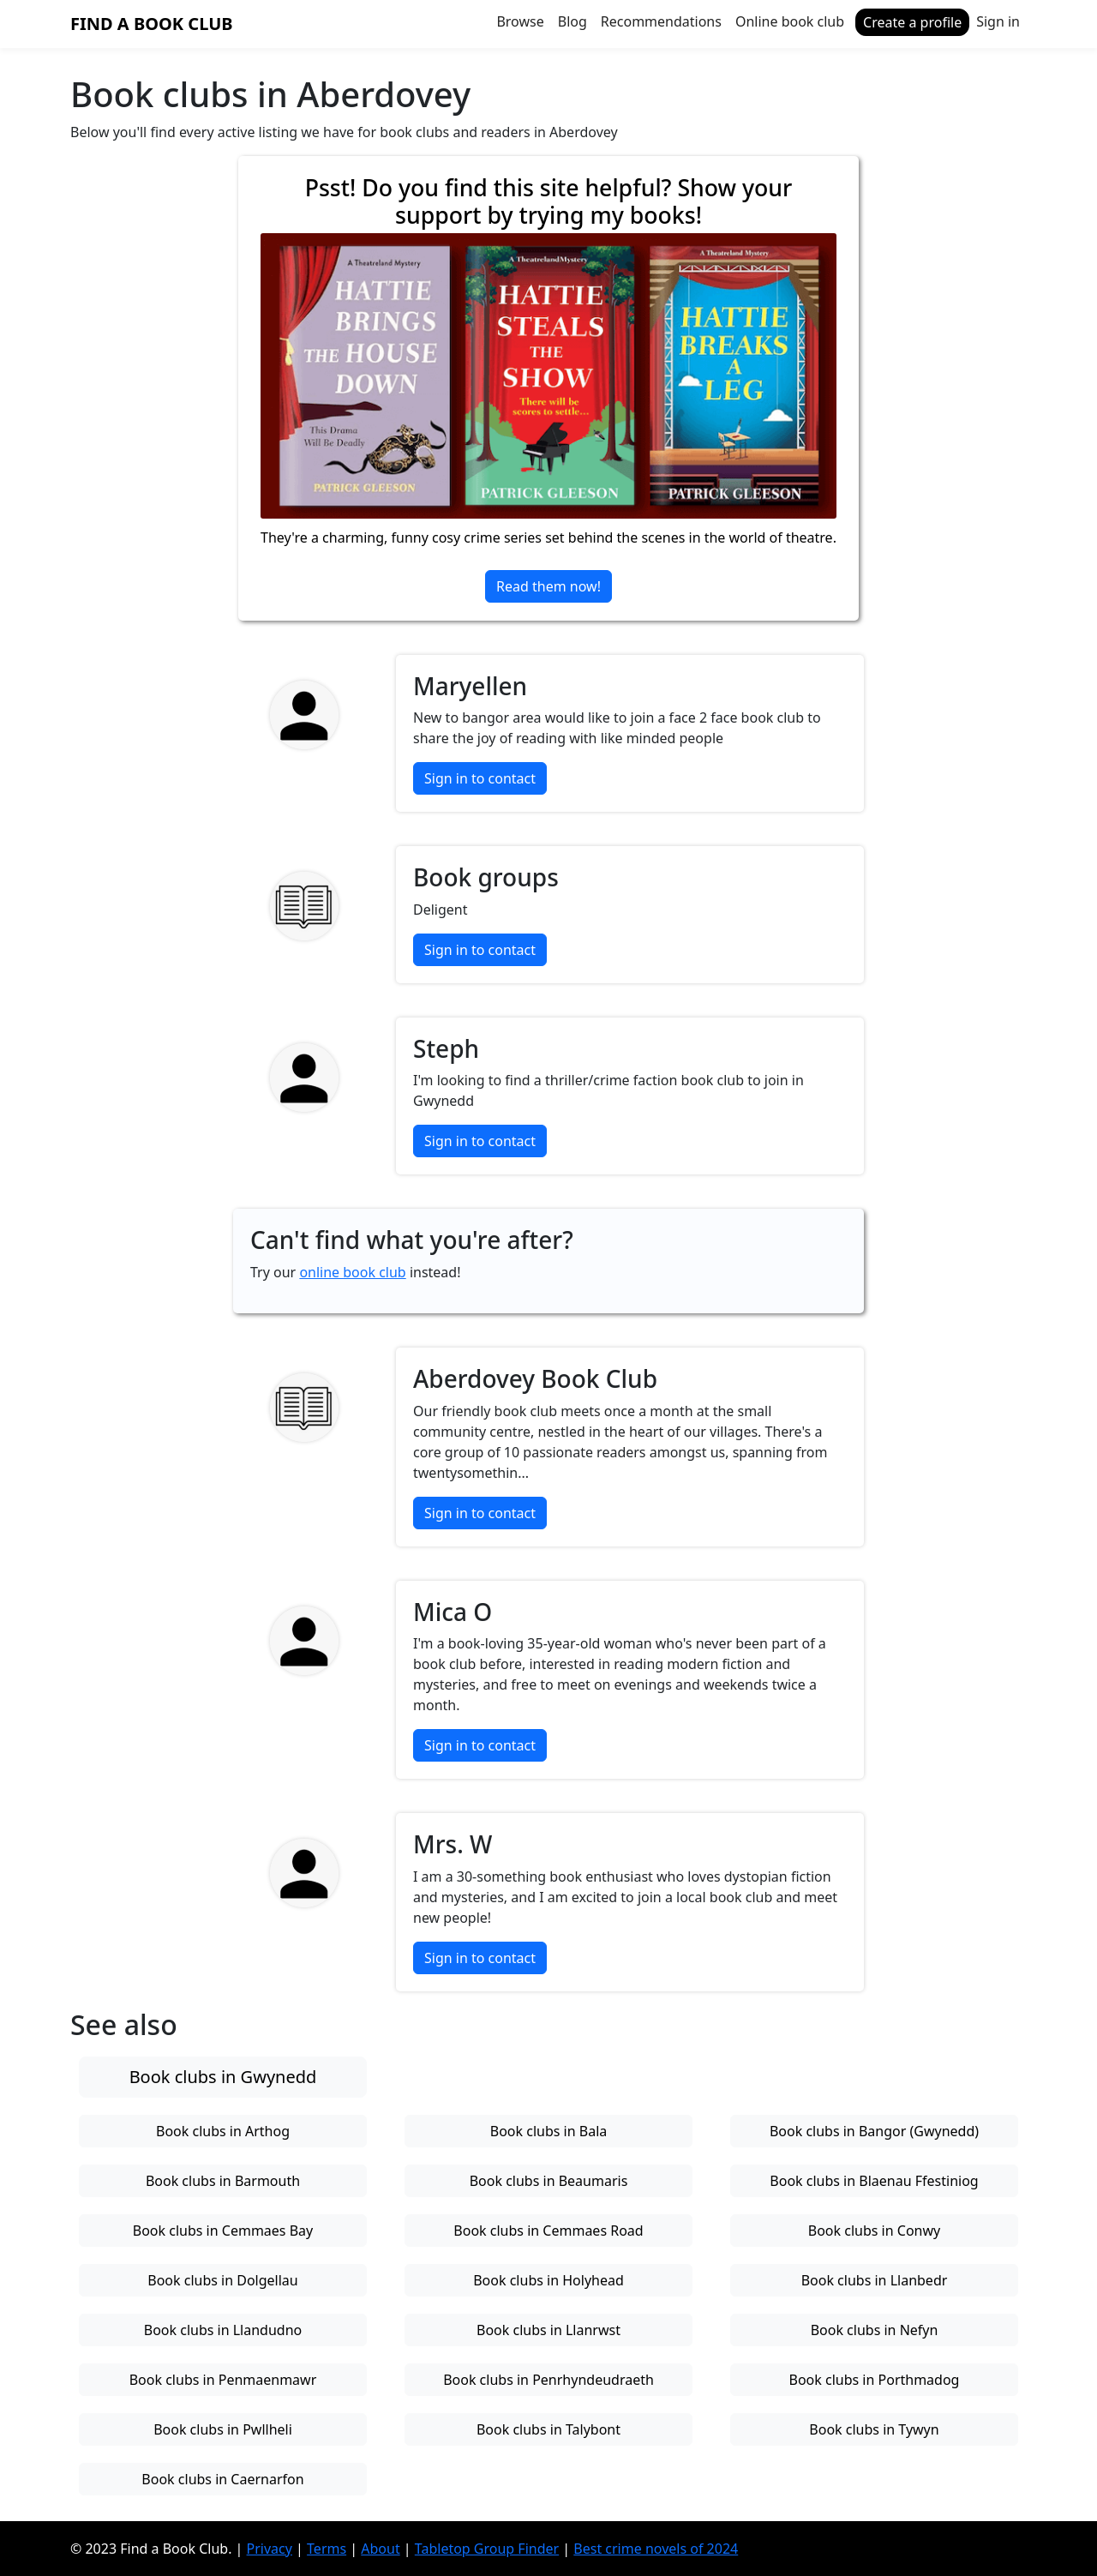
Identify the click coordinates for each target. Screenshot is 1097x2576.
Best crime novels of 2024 (655, 2548)
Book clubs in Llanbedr (874, 2280)
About (380, 2548)
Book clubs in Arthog (223, 2131)
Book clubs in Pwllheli (222, 2429)
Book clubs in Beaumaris (549, 2180)
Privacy (269, 2548)
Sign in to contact (480, 778)
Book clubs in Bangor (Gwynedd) (874, 2131)
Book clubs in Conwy (874, 2230)
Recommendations (661, 21)
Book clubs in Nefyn (874, 2330)
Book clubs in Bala (548, 2131)
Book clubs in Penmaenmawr (223, 2379)
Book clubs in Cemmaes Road (548, 2230)
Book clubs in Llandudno (223, 2330)
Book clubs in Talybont (548, 2429)
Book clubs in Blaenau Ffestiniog (874, 2180)
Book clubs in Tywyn (873, 2429)
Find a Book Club (151, 23)
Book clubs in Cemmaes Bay (223, 2230)
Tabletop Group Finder (487, 2548)
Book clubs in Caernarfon (222, 2479)
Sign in (998, 21)
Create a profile (912, 22)
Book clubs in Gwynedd (223, 2076)
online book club (352, 1272)
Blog (572, 21)
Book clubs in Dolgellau (222, 2280)
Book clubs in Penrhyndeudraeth (548, 2379)
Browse (519, 21)
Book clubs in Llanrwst (548, 2330)
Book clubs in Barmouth (223, 2180)
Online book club (789, 21)
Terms (326, 2548)
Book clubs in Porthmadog (874, 2379)
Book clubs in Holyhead (548, 2280)
